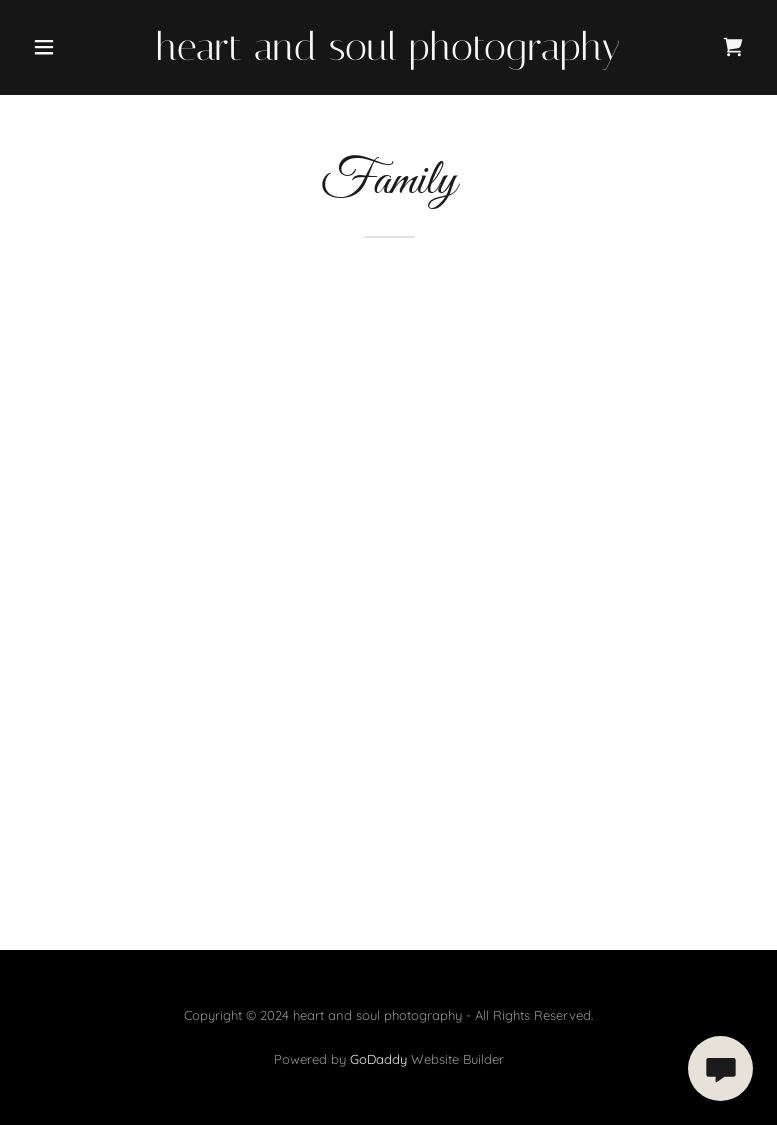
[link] (388, 55)
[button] (78, 47)
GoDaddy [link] (378, 1059)
